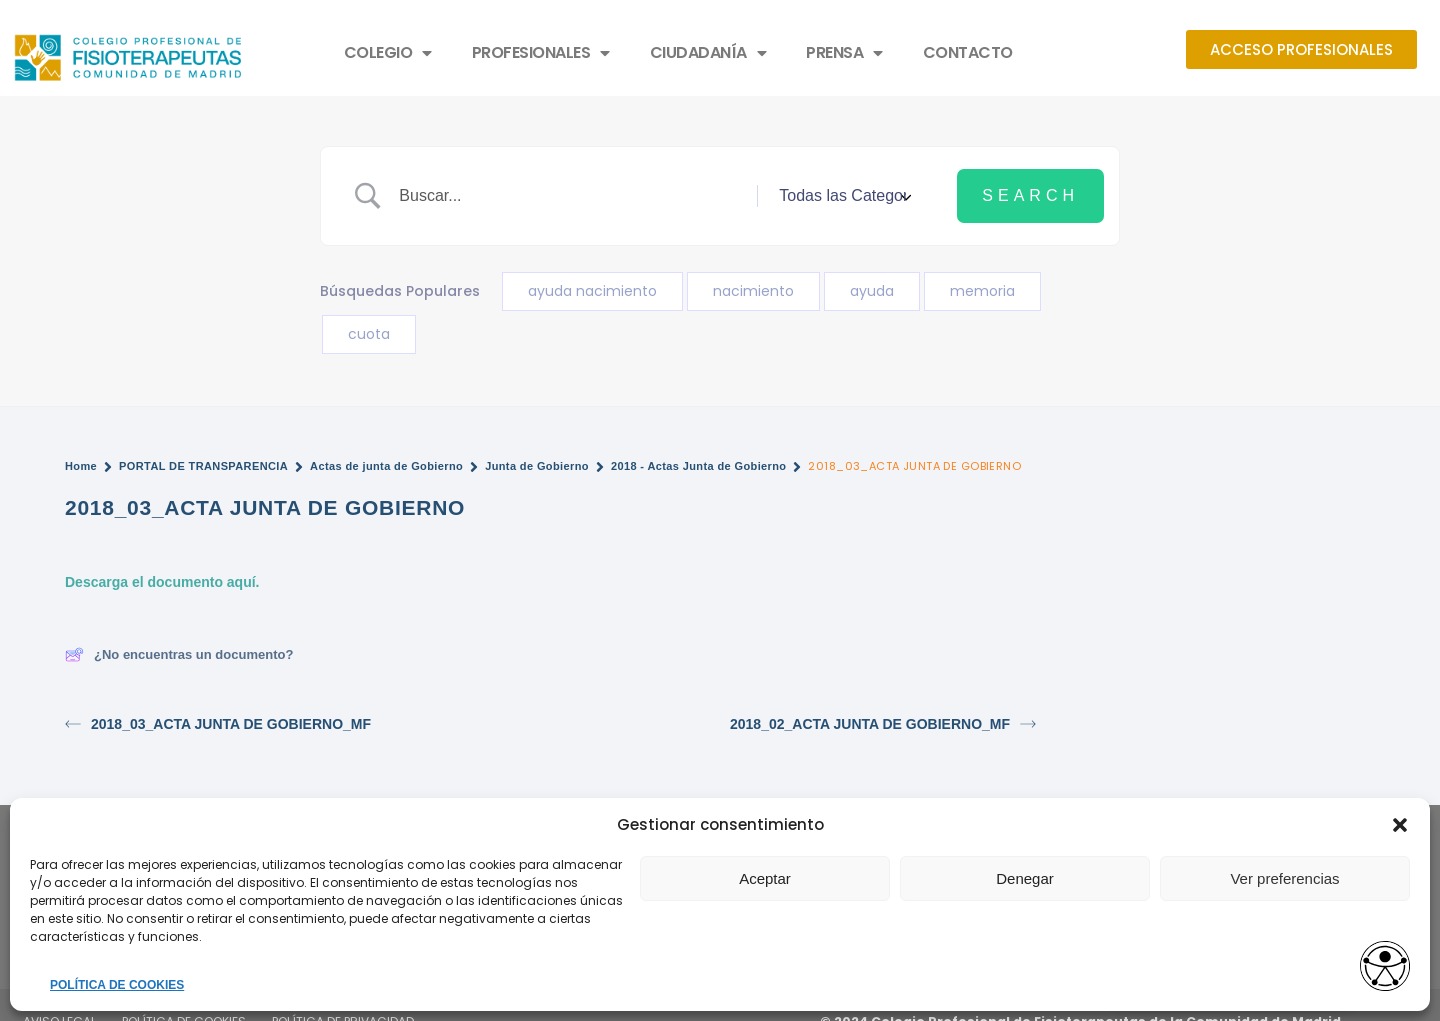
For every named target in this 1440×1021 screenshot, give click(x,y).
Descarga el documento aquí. (162, 582)
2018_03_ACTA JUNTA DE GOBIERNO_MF (218, 724)
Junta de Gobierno (537, 466)
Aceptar (765, 878)
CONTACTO (968, 52)
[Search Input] (570, 196)
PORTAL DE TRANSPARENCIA (203, 466)
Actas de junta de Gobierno (386, 466)
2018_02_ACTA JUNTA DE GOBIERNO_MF (883, 724)
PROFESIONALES (541, 53)
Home (81, 466)
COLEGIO (388, 53)
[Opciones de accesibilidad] (1385, 967)
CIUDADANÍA (708, 53)
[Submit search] (1030, 196)
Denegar (1025, 878)
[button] (1400, 825)
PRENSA (844, 53)
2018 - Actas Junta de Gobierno (699, 466)
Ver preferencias (1284, 878)
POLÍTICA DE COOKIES (117, 985)
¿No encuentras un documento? (179, 654)
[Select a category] (842, 196)
